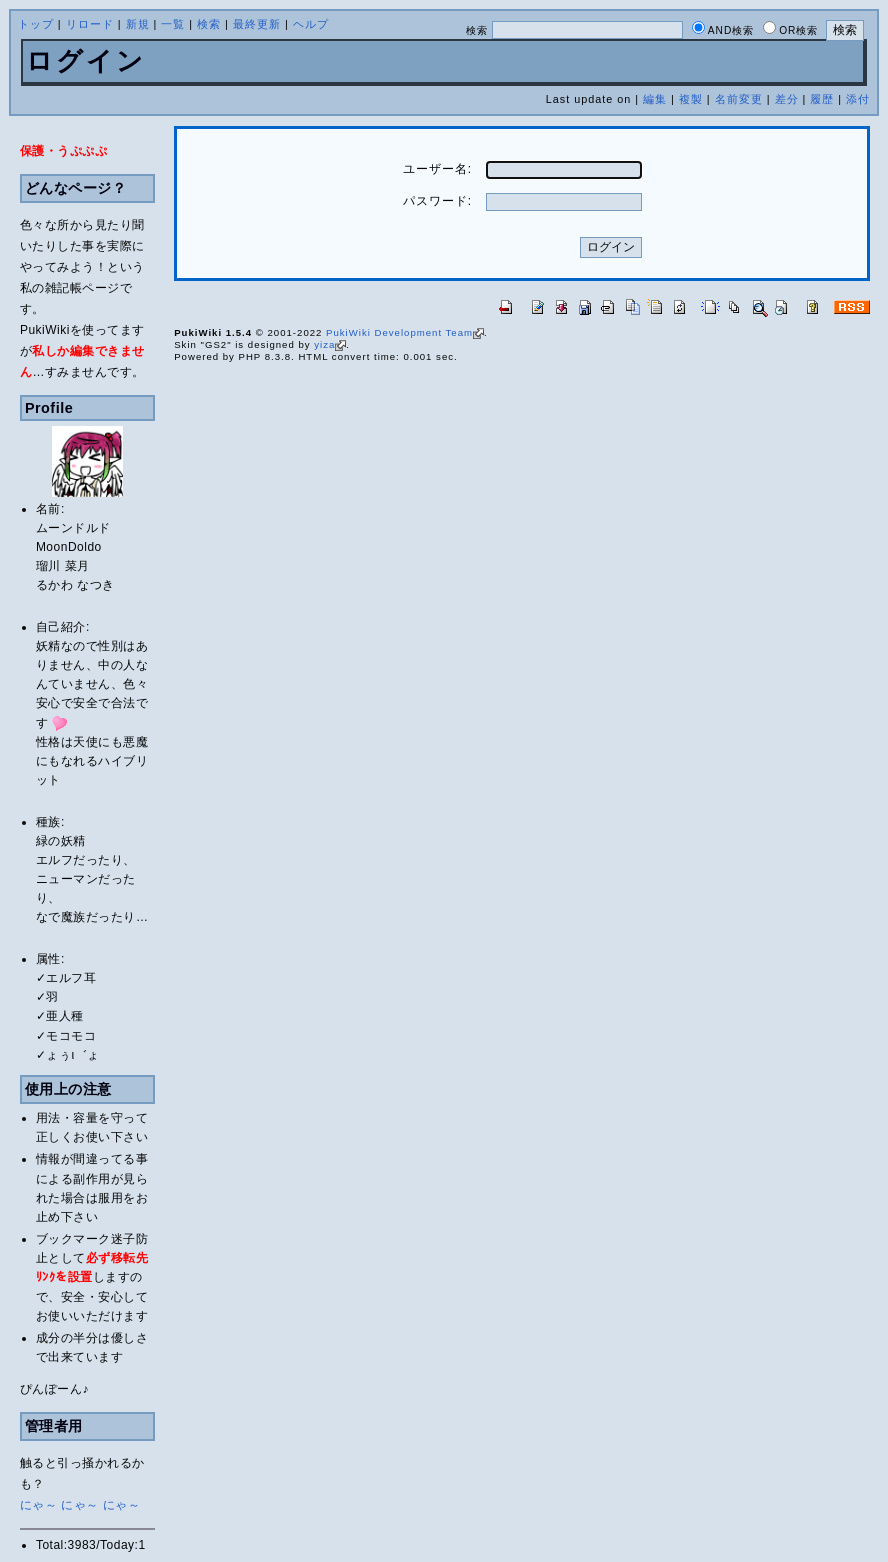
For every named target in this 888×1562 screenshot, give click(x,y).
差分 (787, 99)
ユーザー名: (437, 169)
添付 (858, 99)
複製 (691, 99)
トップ (36, 24)
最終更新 (257, 24)
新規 (138, 24)
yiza (330, 344)
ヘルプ (311, 24)
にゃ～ (39, 1505)
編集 (655, 99)
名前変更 (739, 99)
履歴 (822, 99)
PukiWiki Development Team (405, 332)
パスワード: (437, 201)
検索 (209, 24)
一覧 (173, 24)
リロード (90, 24)
